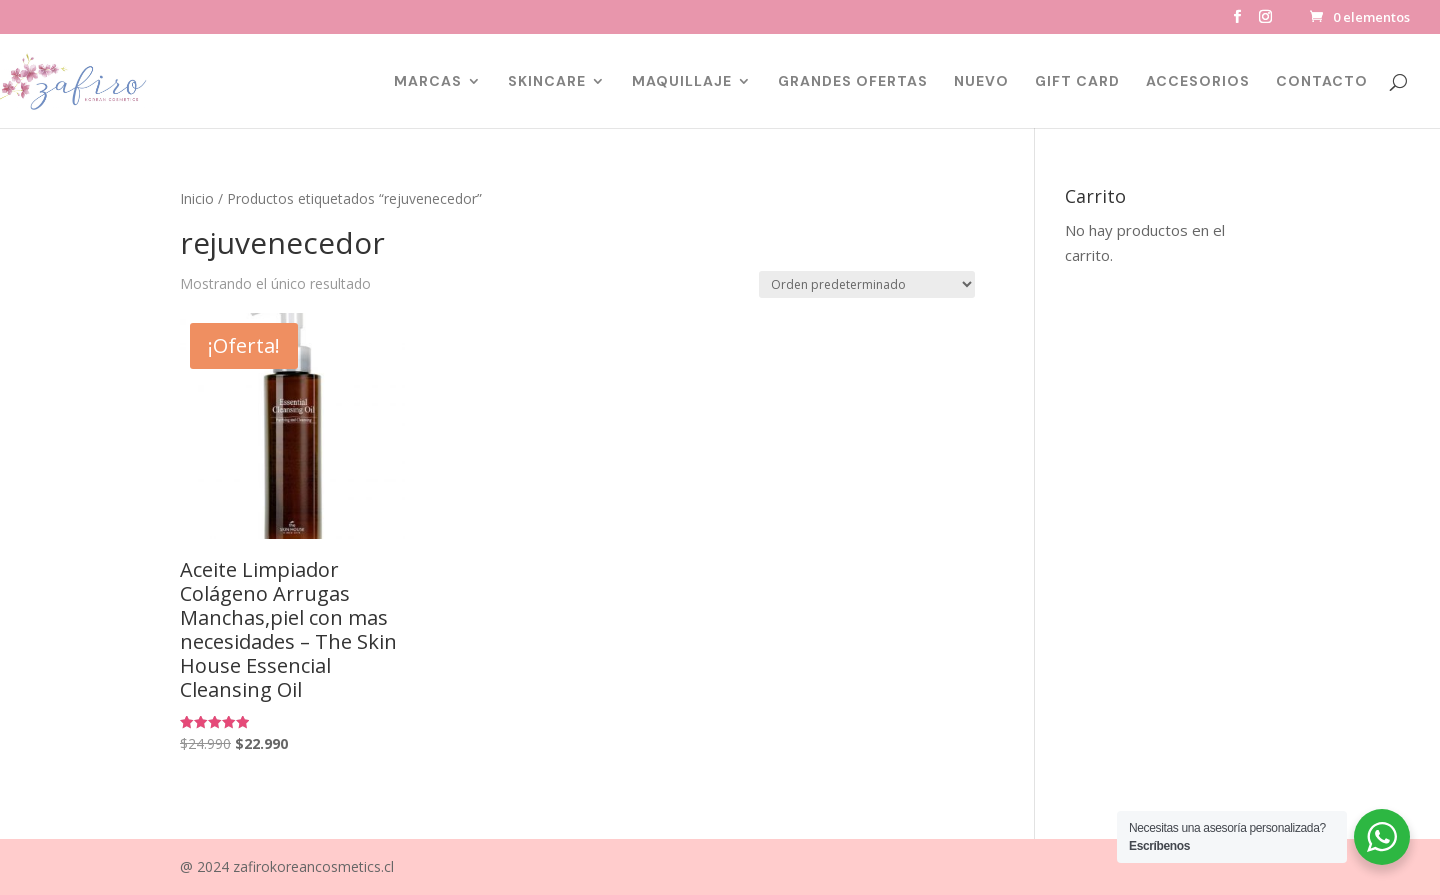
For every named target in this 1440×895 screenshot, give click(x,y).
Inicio (197, 198)
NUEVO (981, 82)
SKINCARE (547, 82)
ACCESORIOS (1198, 82)
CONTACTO (1322, 82)
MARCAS (428, 82)
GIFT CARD (1077, 82)
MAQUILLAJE (682, 82)
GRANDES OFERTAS (853, 82)
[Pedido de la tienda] (867, 284)
